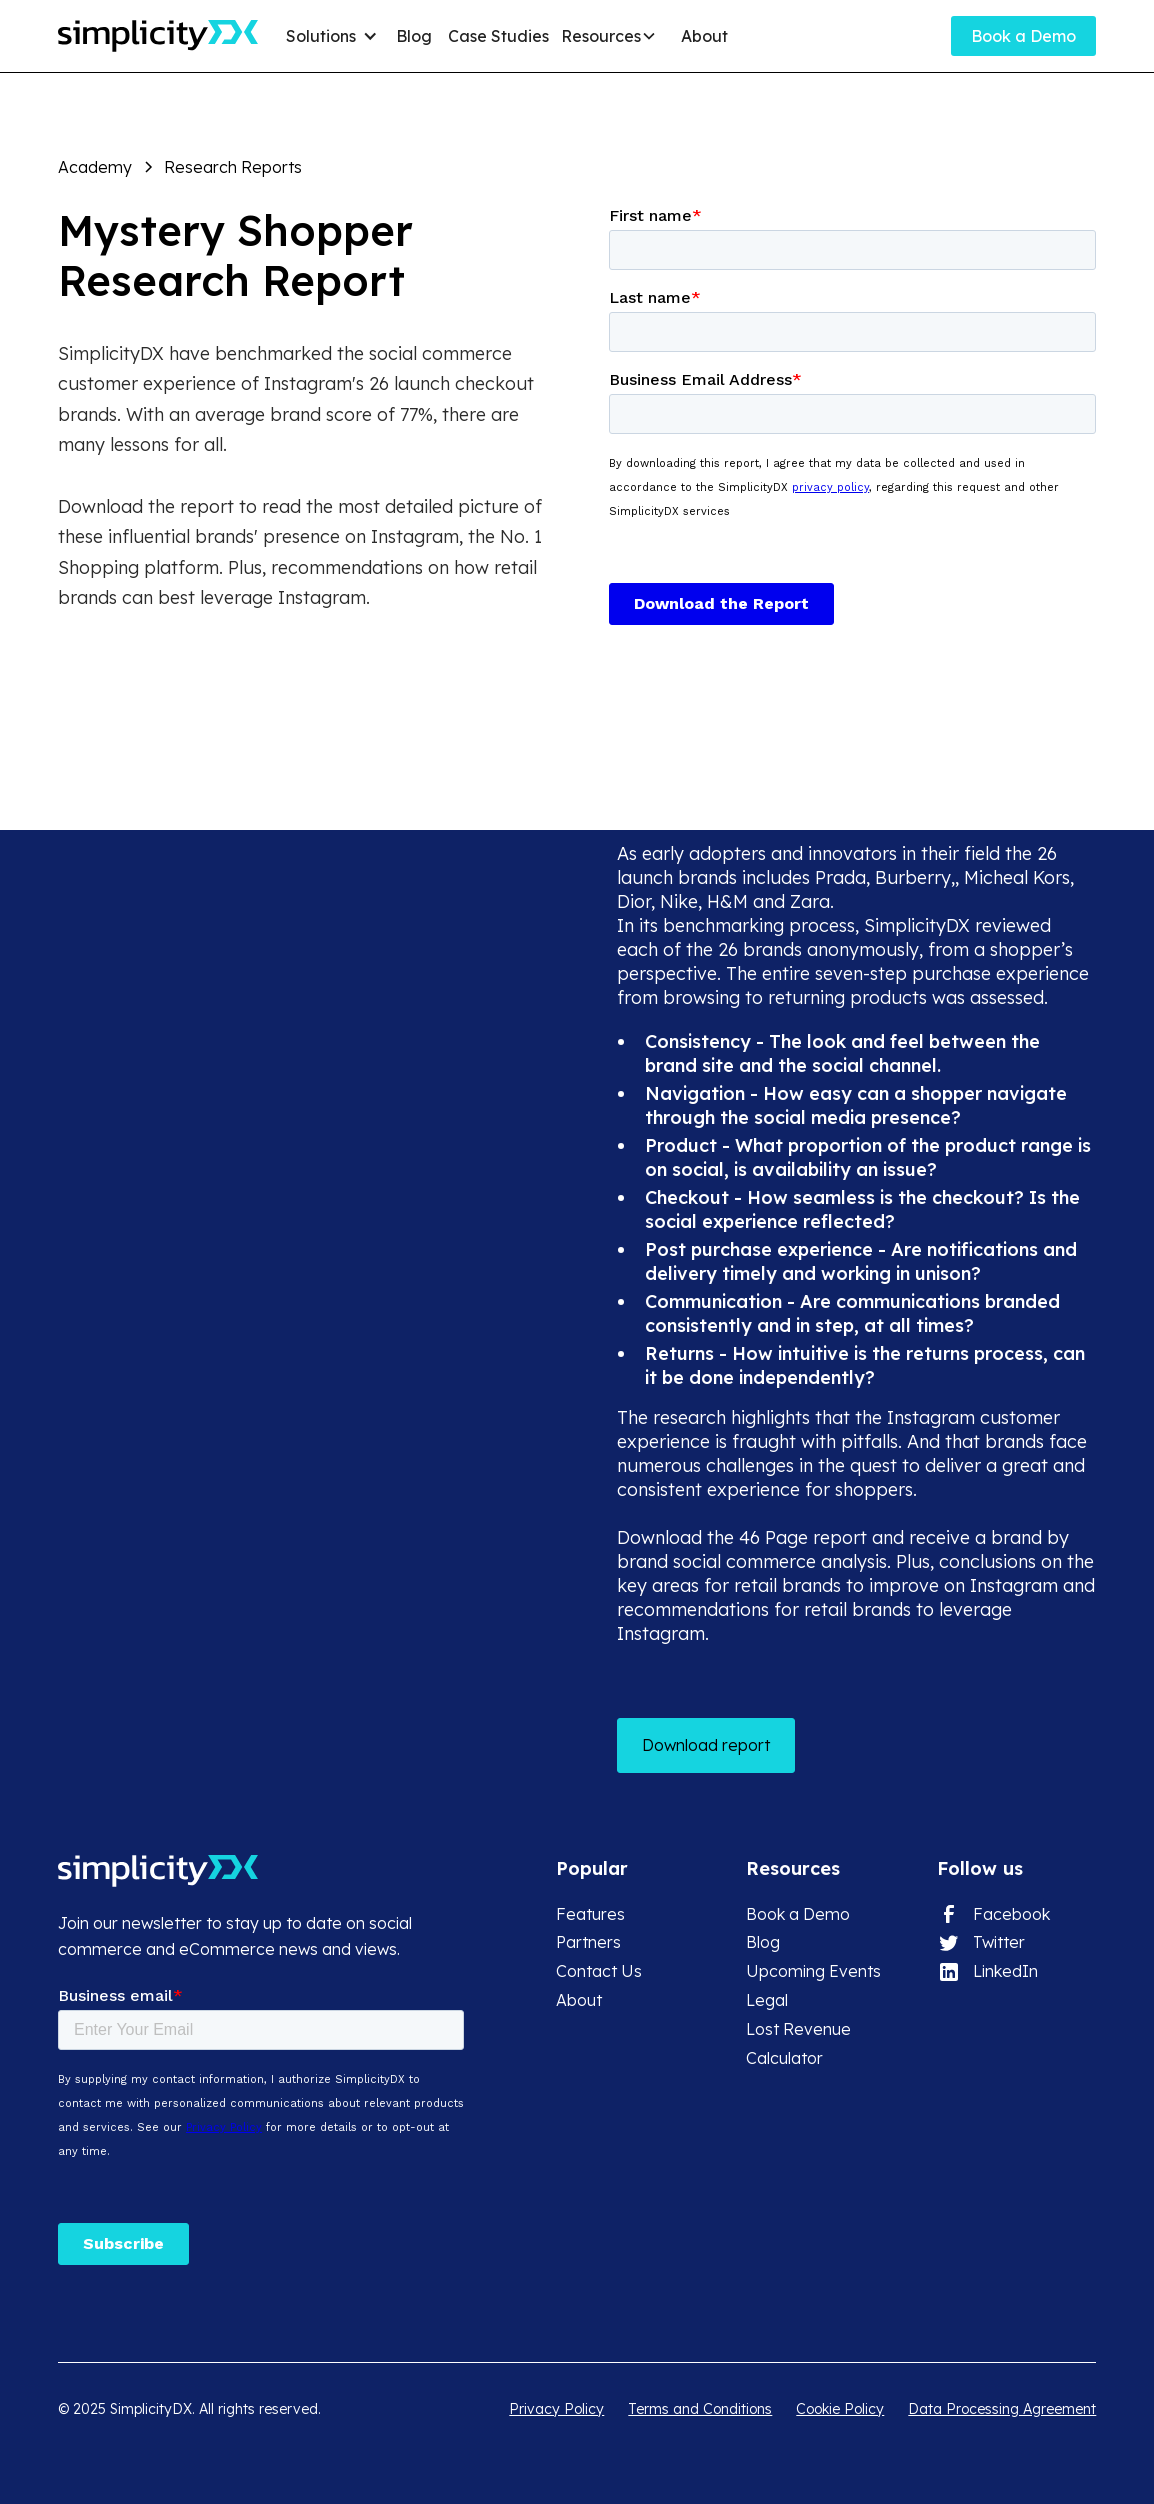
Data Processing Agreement (1002, 2409)
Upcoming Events (813, 1971)
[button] (335, 36)
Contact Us (599, 1971)
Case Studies (498, 36)
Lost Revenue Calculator (798, 2043)
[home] (158, 36)
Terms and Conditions (700, 2409)
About (704, 36)
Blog (414, 36)
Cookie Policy (840, 2409)
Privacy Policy (556, 2409)
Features (590, 1914)
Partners (588, 1942)
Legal (767, 2000)
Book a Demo (1023, 36)
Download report (706, 1745)
